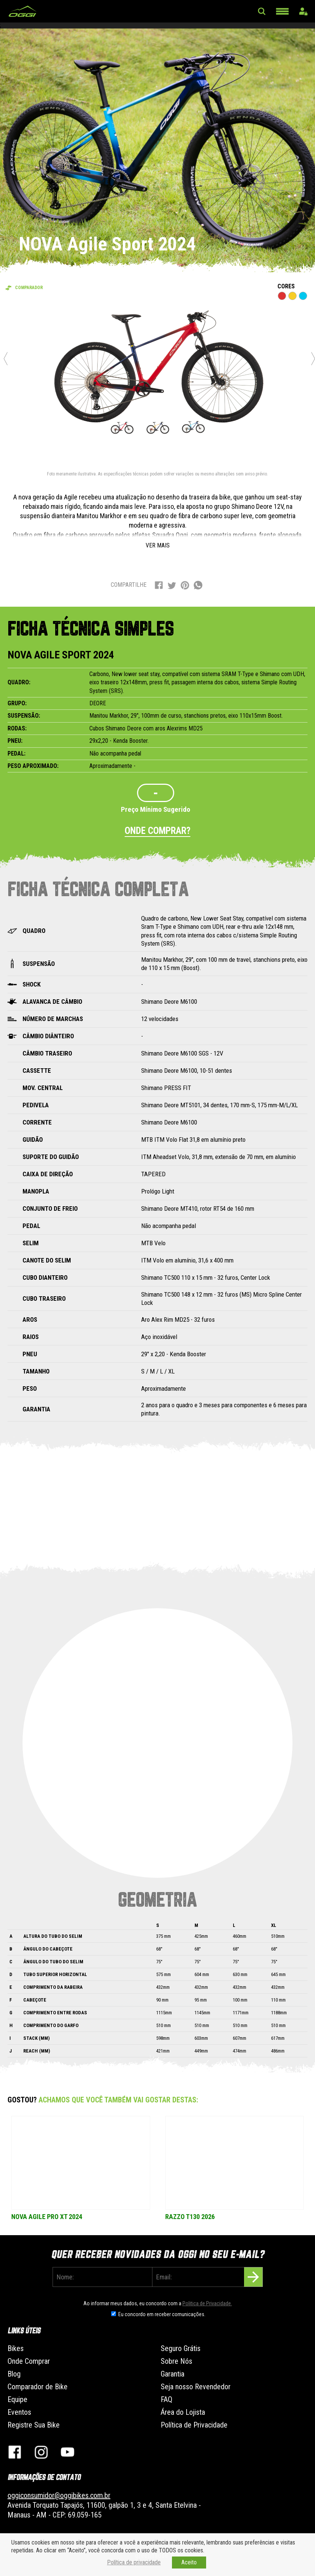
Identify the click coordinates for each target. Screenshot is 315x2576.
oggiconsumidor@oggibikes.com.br (59, 2495)
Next (313, 358)
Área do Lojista (183, 2412)
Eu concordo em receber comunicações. (161, 2314)
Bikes (16, 2348)
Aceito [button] (189, 2562)
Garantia (172, 2373)
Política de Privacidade (194, 2424)
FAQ (166, 2399)
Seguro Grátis (180, 2348)
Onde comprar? (157, 830)
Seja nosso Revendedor (196, 2386)
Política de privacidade (134, 2562)
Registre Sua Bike (34, 2424)
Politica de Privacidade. (207, 2303)
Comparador (29, 287)
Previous (6, 358)
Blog (14, 2373)
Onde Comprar (29, 2361)
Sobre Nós (176, 2361)
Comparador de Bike (38, 2386)
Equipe (17, 2399)
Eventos (19, 2412)
